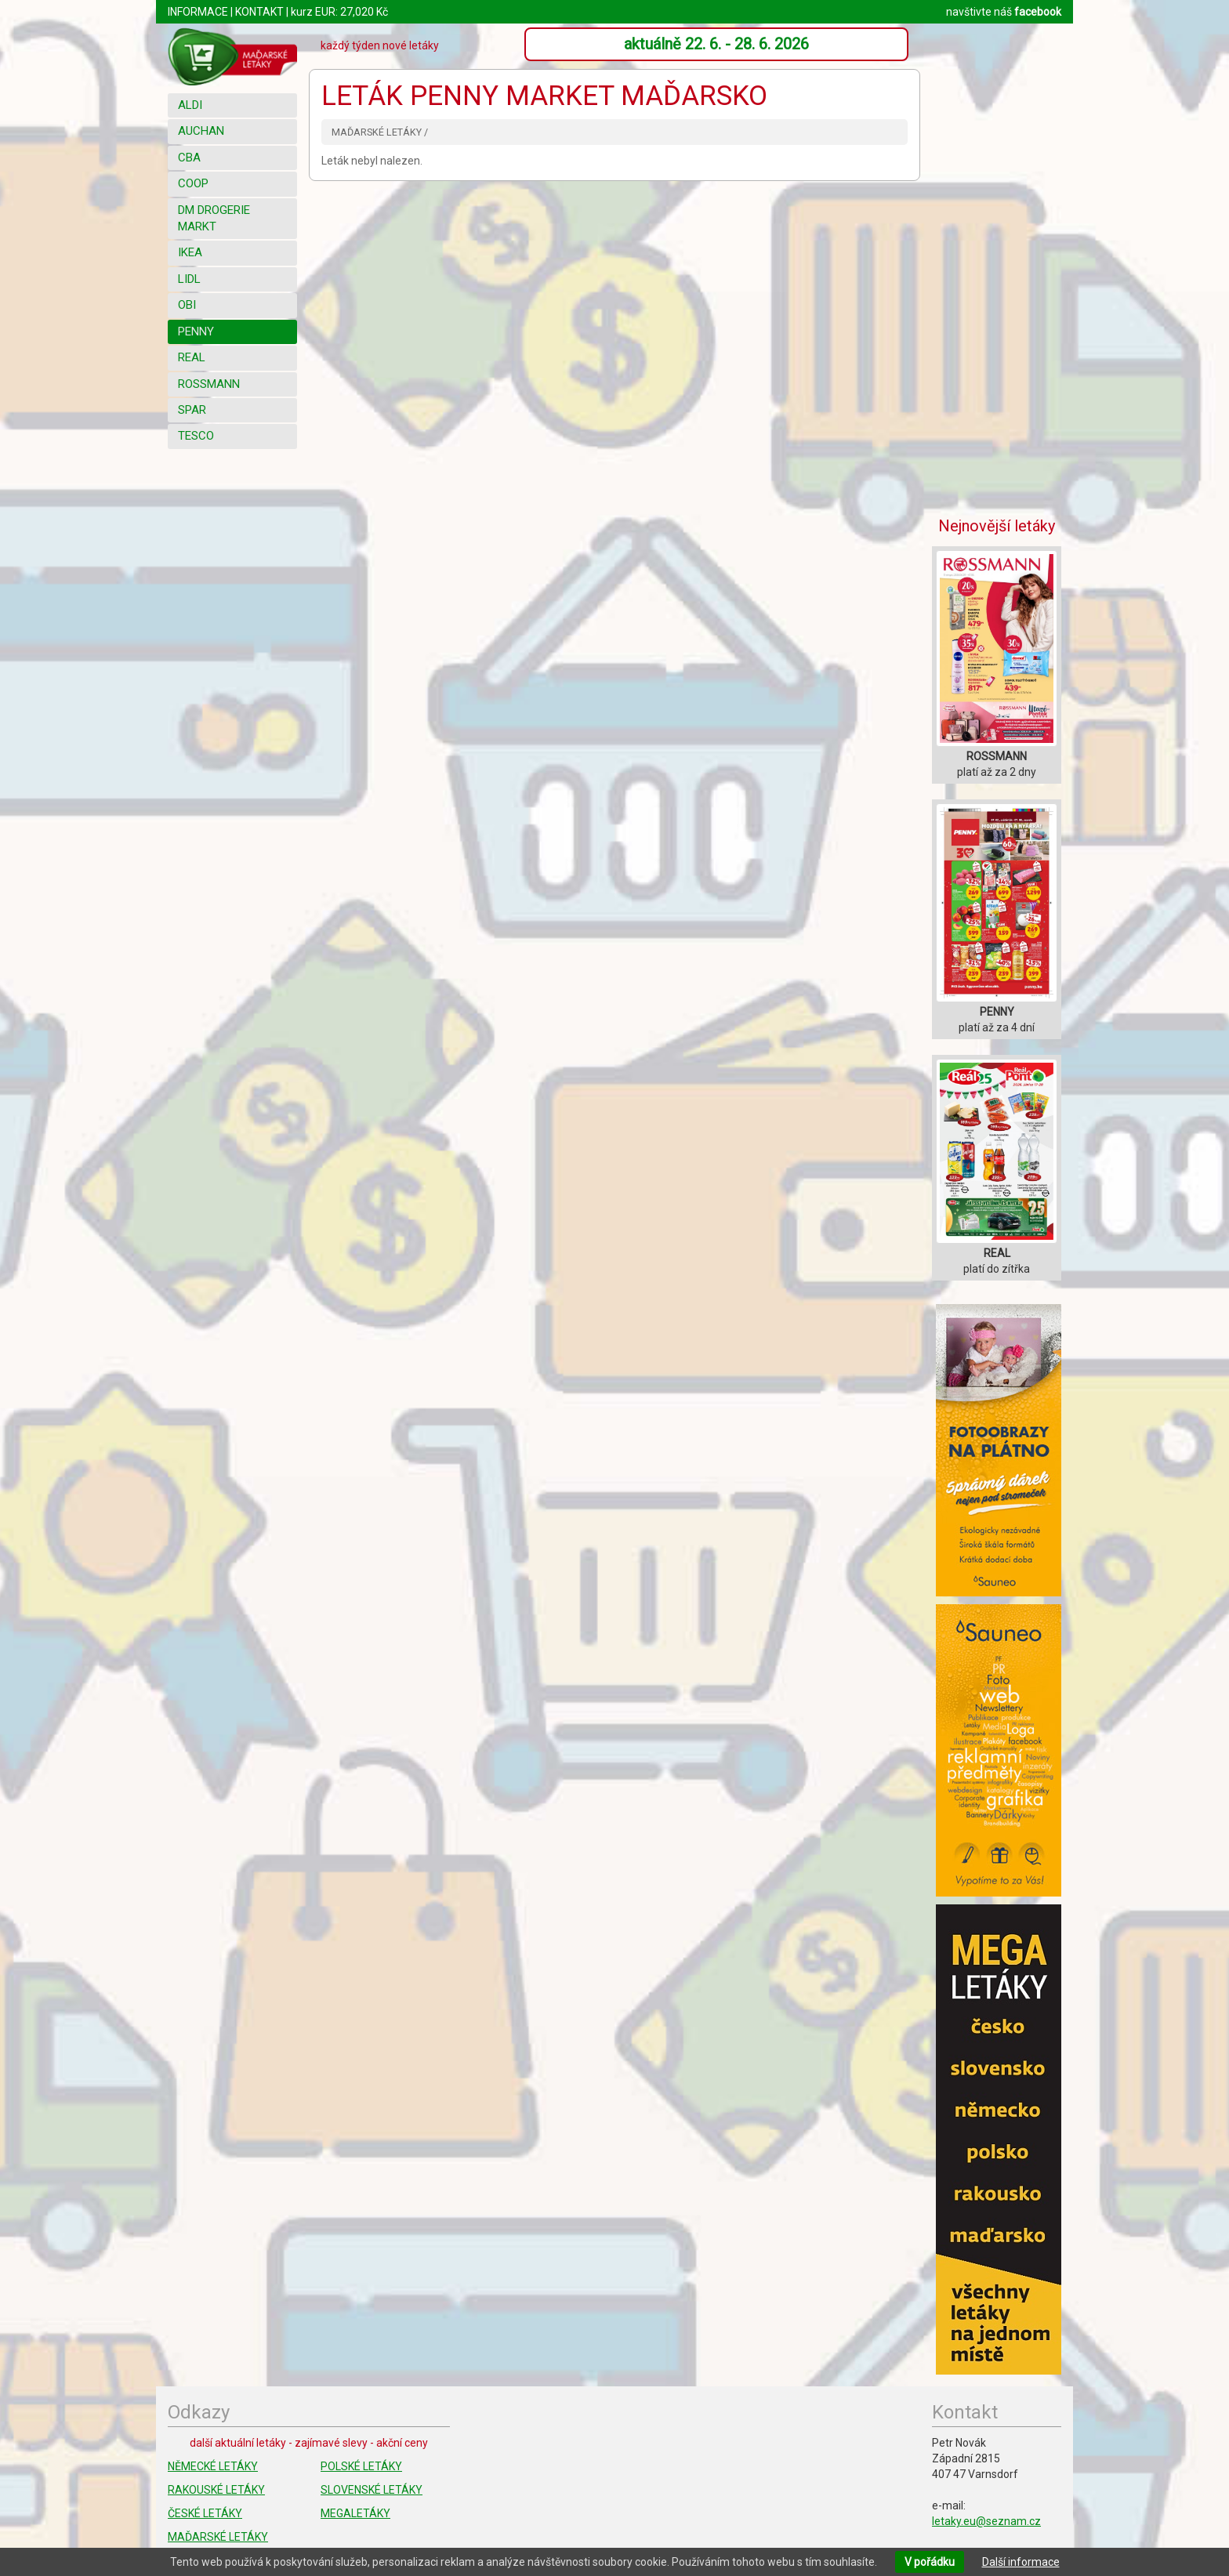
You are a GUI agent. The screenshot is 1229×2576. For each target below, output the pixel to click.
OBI (187, 305)
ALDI (190, 105)
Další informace (1021, 2562)
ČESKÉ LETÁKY (205, 2513)
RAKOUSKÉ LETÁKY (216, 2490)
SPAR (192, 410)
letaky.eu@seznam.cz (986, 2521)
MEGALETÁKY (355, 2513)
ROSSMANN (209, 384)
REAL (191, 357)
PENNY (196, 331)
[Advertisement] (998, 262)
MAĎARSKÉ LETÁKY (218, 2537)
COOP (193, 183)
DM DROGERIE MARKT (214, 218)
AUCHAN (201, 131)
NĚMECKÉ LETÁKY (213, 2466)
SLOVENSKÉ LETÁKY (371, 2490)
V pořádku (930, 2562)
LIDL (189, 279)
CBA (189, 157)
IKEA (190, 252)
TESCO (196, 436)
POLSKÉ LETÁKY (361, 2466)
